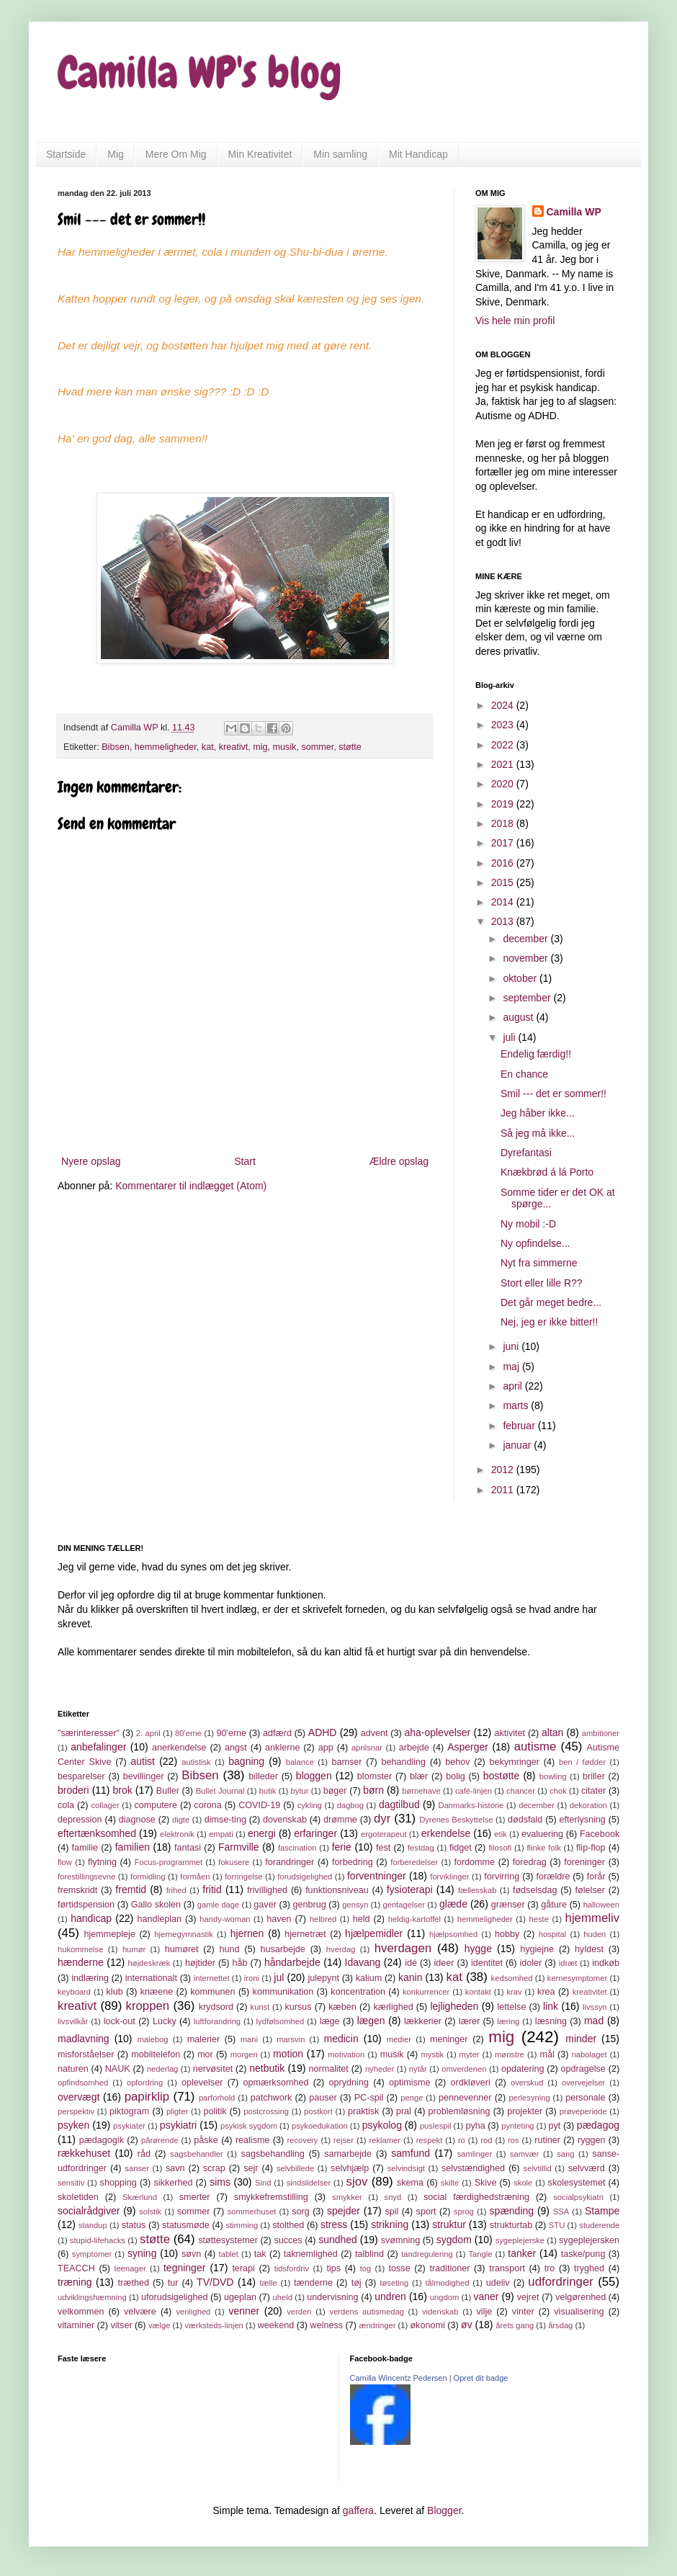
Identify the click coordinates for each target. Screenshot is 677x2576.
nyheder (379, 2069)
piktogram (129, 2111)
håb (239, 1963)
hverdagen (403, 1948)
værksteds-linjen (213, 2325)
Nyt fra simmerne (539, 1263)
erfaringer (315, 1833)
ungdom (444, 2297)
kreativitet (590, 1991)
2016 (503, 863)
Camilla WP (574, 212)
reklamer (385, 2140)
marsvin (291, 2039)
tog (366, 2268)
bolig (455, 1776)
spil (391, 2211)
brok (123, 1790)
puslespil (436, 2125)
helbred (323, 1919)
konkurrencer (426, 1991)
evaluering (542, 1834)
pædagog (598, 2125)
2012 (503, 1469)
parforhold (217, 2097)
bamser (346, 1762)
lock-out (119, 2021)
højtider (200, 1963)
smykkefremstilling (271, 2197)
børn (373, 1790)
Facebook (599, 1834)
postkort (318, 2111)
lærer (469, 2021)
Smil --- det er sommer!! (553, 1093)
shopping (118, 2183)
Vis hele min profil (515, 320)
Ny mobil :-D (528, 1224)
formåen (195, 1876)
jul (279, 1977)
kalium (369, 1978)
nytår (418, 2069)
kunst (260, 2007)
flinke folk (543, 1847)
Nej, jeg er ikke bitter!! (549, 1322)
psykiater (129, 2125)
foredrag (530, 1862)
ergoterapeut (383, 1834)
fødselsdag (535, 1890)
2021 (503, 764)
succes (288, 2240)
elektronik (177, 1834)
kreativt (233, 747)
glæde (453, 1904)
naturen (73, 2069)
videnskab (440, 2311)
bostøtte (501, 1775)
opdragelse (583, 2069)
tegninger (184, 2267)
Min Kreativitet (260, 154)
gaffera (358, 2510)
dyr (382, 1818)
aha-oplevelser (437, 1732)
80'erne (188, 1733)
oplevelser (202, 2083)
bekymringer (514, 1762)
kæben (342, 2007)
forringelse (243, 1876)
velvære (140, 2312)
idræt (568, 1963)
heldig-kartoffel (414, 1919)
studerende (599, 2225)
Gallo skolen (156, 1905)
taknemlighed (311, 2254)
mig (260, 747)
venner (243, 2311)
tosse (400, 2268)
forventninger (376, 1876)
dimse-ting (225, 1820)
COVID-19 (259, 1805)
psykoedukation (320, 2125)
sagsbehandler (196, 2154)
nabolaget (589, 2054)
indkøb (605, 1963)
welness (327, 2325)
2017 (503, 843)
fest (383, 1848)
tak (260, 2254)
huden (594, 1934)
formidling (148, 1876)
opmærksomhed (275, 2083)
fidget (460, 1848)
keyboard (74, 1991)
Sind (263, 2182)
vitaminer (76, 2325)
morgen (244, 2054)
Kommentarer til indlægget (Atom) (190, 1185)
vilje (485, 2312)
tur (173, 2283)
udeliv (498, 2283)
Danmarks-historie (471, 1805)
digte (180, 1819)
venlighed (193, 2311)
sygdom (454, 2239)
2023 (503, 724)
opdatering (522, 2069)
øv (466, 2324)
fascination (297, 1847)
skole (523, 2182)
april (513, 1386)
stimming (241, 2225)
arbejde (414, 1748)
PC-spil (369, 2098)
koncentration (358, 1992)
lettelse (511, 2007)
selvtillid (538, 2168)
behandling (404, 1762)
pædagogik (101, 2140)
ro (461, 2140)
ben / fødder (582, 1762)
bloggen (314, 1775)
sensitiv (71, 2182)
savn (175, 2168)
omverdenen (463, 2069)
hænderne (81, 1962)
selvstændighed (473, 2168)
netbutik (266, 2068)
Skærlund (139, 2197)
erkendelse (446, 1833)
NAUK (117, 2069)
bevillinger (143, 1776)
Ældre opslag (399, 1161)
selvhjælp (350, 2168)
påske (206, 2140)
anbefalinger (98, 1747)
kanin (410, 1977)
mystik (432, 2054)
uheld (282, 2297)
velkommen (81, 2312)
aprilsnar (366, 1747)
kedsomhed (512, 1978)
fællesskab (477, 1890)
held (361, 1919)
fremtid (130, 1889)
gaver (265, 1905)
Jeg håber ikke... (538, 1113)
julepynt (323, 1978)
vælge (159, 2325)
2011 (503, 1489)
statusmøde (186, 2225)
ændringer (377, 2325)
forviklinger (449, 1876)
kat (208, 747)
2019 (503, 804)
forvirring (501, 1876)
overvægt (78, 2097)
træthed (133, 2283)
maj (512, 1366)
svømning (401, 2240)
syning (141, 2253)
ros (513, 2140)
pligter (177, 2111)
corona (208, 1805)
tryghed (589, 2268)
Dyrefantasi (526, 1152)
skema (410, 2183)
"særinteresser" (89, 1733)
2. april (148, 1733)
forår (596, 1876)
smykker (347, 2197)
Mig (115, 154)
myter (469, 2054)
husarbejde (283, 1949)
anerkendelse (179, 1748)
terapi (243, 2268)
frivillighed (267, 1890)
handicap (91, 1918)
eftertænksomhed (97, 1833)
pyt (555, 2126)
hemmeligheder (166, 747)
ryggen (592, 2140)
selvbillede (295, 2168)
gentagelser (403, 1904)
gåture (554, 1905)
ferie (341, 1847)
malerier (203, 2039)
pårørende (160, 2140)
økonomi (427, 2325)
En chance (524, 1074)
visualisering (579, 2312)
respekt (429, 2140)
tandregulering (427, 2254)
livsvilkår (73, 2021)
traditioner (449, 2268)
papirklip (147, 2096)
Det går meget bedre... (551, 1302)
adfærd (277, 1733)
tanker (522, 2253)
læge (330, 2021)
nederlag (163, 2069)
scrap (214, 2168)
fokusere (233, 1862)
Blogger (444, 2510)
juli (510, 1037)
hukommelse (80, 1949)
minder (580, 2038)
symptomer (92, 2254)
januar (518, 1445)
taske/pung (583, 2254)
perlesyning (529, 2097)
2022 (503, 745)
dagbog (350, 1805)
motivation (346, 2054)
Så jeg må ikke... (538, 1133)
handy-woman (224, 1919)
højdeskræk (149, 1963)
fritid (211, 1889)
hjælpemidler (374, 1933)
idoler (530, 1963)
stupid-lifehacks (97, 2240)
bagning (246, 1761)
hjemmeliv (592, 1918)
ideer (444, 1963)
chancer (520, 1790)
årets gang (515, 2325)
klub (115, 1992)
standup (93, 2225)
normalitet (329, 2069)
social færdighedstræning (476, 2197)
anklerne (282, 1748)
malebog (153, 2039)
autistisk (195, 1762)
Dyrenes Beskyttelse (456, 1819)
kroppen (148, 2006)
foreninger (584, 1862)
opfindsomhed (83, 2082)
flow (65, 1862)
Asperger (467, 1747)
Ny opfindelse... (535, 1243)
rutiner (547, 2140)
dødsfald (525, 1820)
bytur (300, 1790)
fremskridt (77, 1890)
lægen (371, 2020)
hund (230, 1949)
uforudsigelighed (174, 2297)
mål (546, 2054)
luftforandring (217, 2021)
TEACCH (76, 2268)
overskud (527, 2082)
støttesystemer (228, 2240)
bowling (553, 1776)
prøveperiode (583, 2111)
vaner (485, 2296)
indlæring (90, 1978)
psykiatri (178, 2125)
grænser (508, 1905)
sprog (464, 2211)
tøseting (394, 2282)
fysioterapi (410, 1889)
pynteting (517, 2125)
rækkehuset (84, 2153)
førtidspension (86, 1905)
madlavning (83, 2038)
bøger (335, 1791)
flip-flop (591, 1848)
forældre (553, 1876)
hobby (507, 1934)
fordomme (474, 1862)
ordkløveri (470, 2083)
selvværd (586, 2168)
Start (245, 1161)
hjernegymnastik (183, 1934)
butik (268, 1790)
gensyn (355, 1904)
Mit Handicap (418, 154)
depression (80, 1820)
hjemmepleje (109, 1934)
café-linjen (473, 1790)
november (526, 958)
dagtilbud (399, 1804)
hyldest (589, 1949)
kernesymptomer (577, 1978)
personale (585, 2098)
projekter (524, 2111)
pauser (323, 2098)
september (528, 997)
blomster (374, 1776)
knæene (157, 1992)
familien (132, 1847)
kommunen (212, 1992)
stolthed (288, 2225)
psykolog (382, 2125)
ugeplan (240, 2297)
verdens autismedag (367, 2311)
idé (411, 1963)
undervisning (332, 2297)
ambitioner (600, 1733)
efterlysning (582, 1820)
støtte (350, 747)
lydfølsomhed (280, 2021)
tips (333, 2268)
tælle (268, 2282)
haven (278, 1919)
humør (133, 1949)
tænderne (313, 2283)
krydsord (216, 2007)
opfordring (145, 2082)
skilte (450, 2182)
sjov (357, 2181)
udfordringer (560, 2282)
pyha (475, 2126)
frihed (176, 1890)
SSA (561, 2211)
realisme (253, 2140)
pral (403, 2111)
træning (74, 2282)
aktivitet (509, 1733)
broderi (73, 1790)
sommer (317, 747)
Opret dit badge (481, 2378)
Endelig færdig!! (536, 1054)
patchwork (271, 2098)
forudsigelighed (304, 1876)
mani (249, 2039)
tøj (356, 2283)
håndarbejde (292, 1962)
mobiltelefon (155, 2054)
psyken (73, 2125)
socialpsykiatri (578, 2197)
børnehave (421, 1790)
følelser (590, 1890)
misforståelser (86, 2054)
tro (549, 2268)
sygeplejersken (589, 2240)
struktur (449, 2224)
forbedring (352, 1862)
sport (426, 2211)
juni (512, 1346)
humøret (182, 1949)
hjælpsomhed (453, 1934)
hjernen (247, 1933)
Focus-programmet (169, 1862)
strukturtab (511, 2225)
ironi (251, 1978)
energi (262, 1833)
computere (155, 1805)
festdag (421, 1847)
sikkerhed (173, 2183)
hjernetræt (305, 1934)
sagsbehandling (273, 2154)
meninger (449, 2039)
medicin (341, 2038)
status (134, 2225)
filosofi (500, 1847)
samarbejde (348, 2154)
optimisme (409, 2083)
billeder (263, 1776)
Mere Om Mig (176, 154)
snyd (393, 2197)
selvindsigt (406, 2168)
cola (66, 1805)
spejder (343, 2211)
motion (288, 2054)
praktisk (363, 2111)
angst (236, 1748)
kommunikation (283, 1992)
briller (594, 1776)
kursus (297, 2007)
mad (594, 2020)
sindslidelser (309, 2182)
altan (552, 1732)
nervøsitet (213, 2069)
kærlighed (393, 2007)
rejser (343, 2140)
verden (299, 2311)
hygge (478, 1948)
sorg (301, 2211)
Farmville (238, 1847)
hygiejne (537, 1949)
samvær (524, 2154)
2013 (503, 921)
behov (457, 1762)
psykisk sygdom (248, 2125)
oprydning (349, 2083)
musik (285, 747)
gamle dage (218, 1904)
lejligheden (454, 2006)
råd (144, 2154)
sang (565, 2154)
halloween (601, 1904)
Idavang (363, 1962)
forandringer (289, 1862)
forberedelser (414, 1862)
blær (419, 1776)
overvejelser (583, 2082)
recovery (302, 2140)
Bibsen (116, 747)
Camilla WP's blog (200, 72)
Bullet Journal (220, 1790)
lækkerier (422, 2021)
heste (539, 1919)
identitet (487, 1963)
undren (390, 2296)
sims (220, 2182)
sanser (137, 2168)
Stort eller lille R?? (542, 1283)
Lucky (164, 2021)
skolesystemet (577, 2183)
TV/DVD (215, 2282)
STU (557, 2225)
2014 (503, 902)
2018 (503, 823)
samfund (410, 2153)
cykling (309, 1805)
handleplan (159, 1919)
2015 (503, 882)
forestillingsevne (86, 1876)
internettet (212, 1978)
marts (517, 1405)
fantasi (187, 1848)
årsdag (560, 2325)
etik (500, 1834)
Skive (486, 2183)
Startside (66, 154)
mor (205, 2054)
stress (333, 2224)
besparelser (81, 1776)
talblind (369, 2254)
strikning (389, 2224)
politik (214, 2111)
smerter (194, 2197)
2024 (503, 705)
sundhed (337, 2239)
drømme (340, 1820)
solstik (150, 2211)
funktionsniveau (337, 1890)
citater (593, 1791)
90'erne (231, 1733)
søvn (191, 2254)
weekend (276, 2325)
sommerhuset (252, 2211)
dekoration (588, 1805)
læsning (551, 2021)
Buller (167, 1791)
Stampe (602, 2211)
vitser (122, 2325)
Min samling (340, 154)
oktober (521, 978)
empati (221, 1834)
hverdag (340, 1949)
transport (507, 2268)
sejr (250, 2168)
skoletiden (78, 2197)
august (519, 1017)
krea (546, 1992)
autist (142, 1761)
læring (508, 2021)
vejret (528, 2297)
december (526, 938)
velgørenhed (580, 2297)
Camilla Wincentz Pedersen (398, 2378)
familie (85, 1848)
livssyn (595, 2007)
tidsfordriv (292, 2268)
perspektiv (76, 2111)
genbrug (309, 1905)
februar (520, 1425)
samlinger (475, 2154)
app (325, 1748)
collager (105, 1805)
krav (513, 1991)
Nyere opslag (91, 1161)
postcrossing (266, 2111)
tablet (228, 2254)
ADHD (322, 1732)
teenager (130, 2268)
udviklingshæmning (92, 2297)
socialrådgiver (89, 2211)
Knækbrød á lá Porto (547, 1172)
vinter (523, 2312)
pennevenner (465, 2098)
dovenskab (285, 1820)
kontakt (478, 1991)
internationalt (151, 1978)
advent (374, 1733)
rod (486, 2140)
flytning (102, 1862)
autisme (535, 1746)
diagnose (137, 1820)
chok (558, 1790)
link (550, 2006)
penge (411, 2097)
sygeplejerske (520, 2240)
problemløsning (459, 2111)
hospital (553, 1934)
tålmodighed (447, 2282)
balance (300, 1762)
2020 (503, 784)
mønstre (509, 2054)
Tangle (481, 2254)
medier (399, 2039)
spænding (512, 2211)
